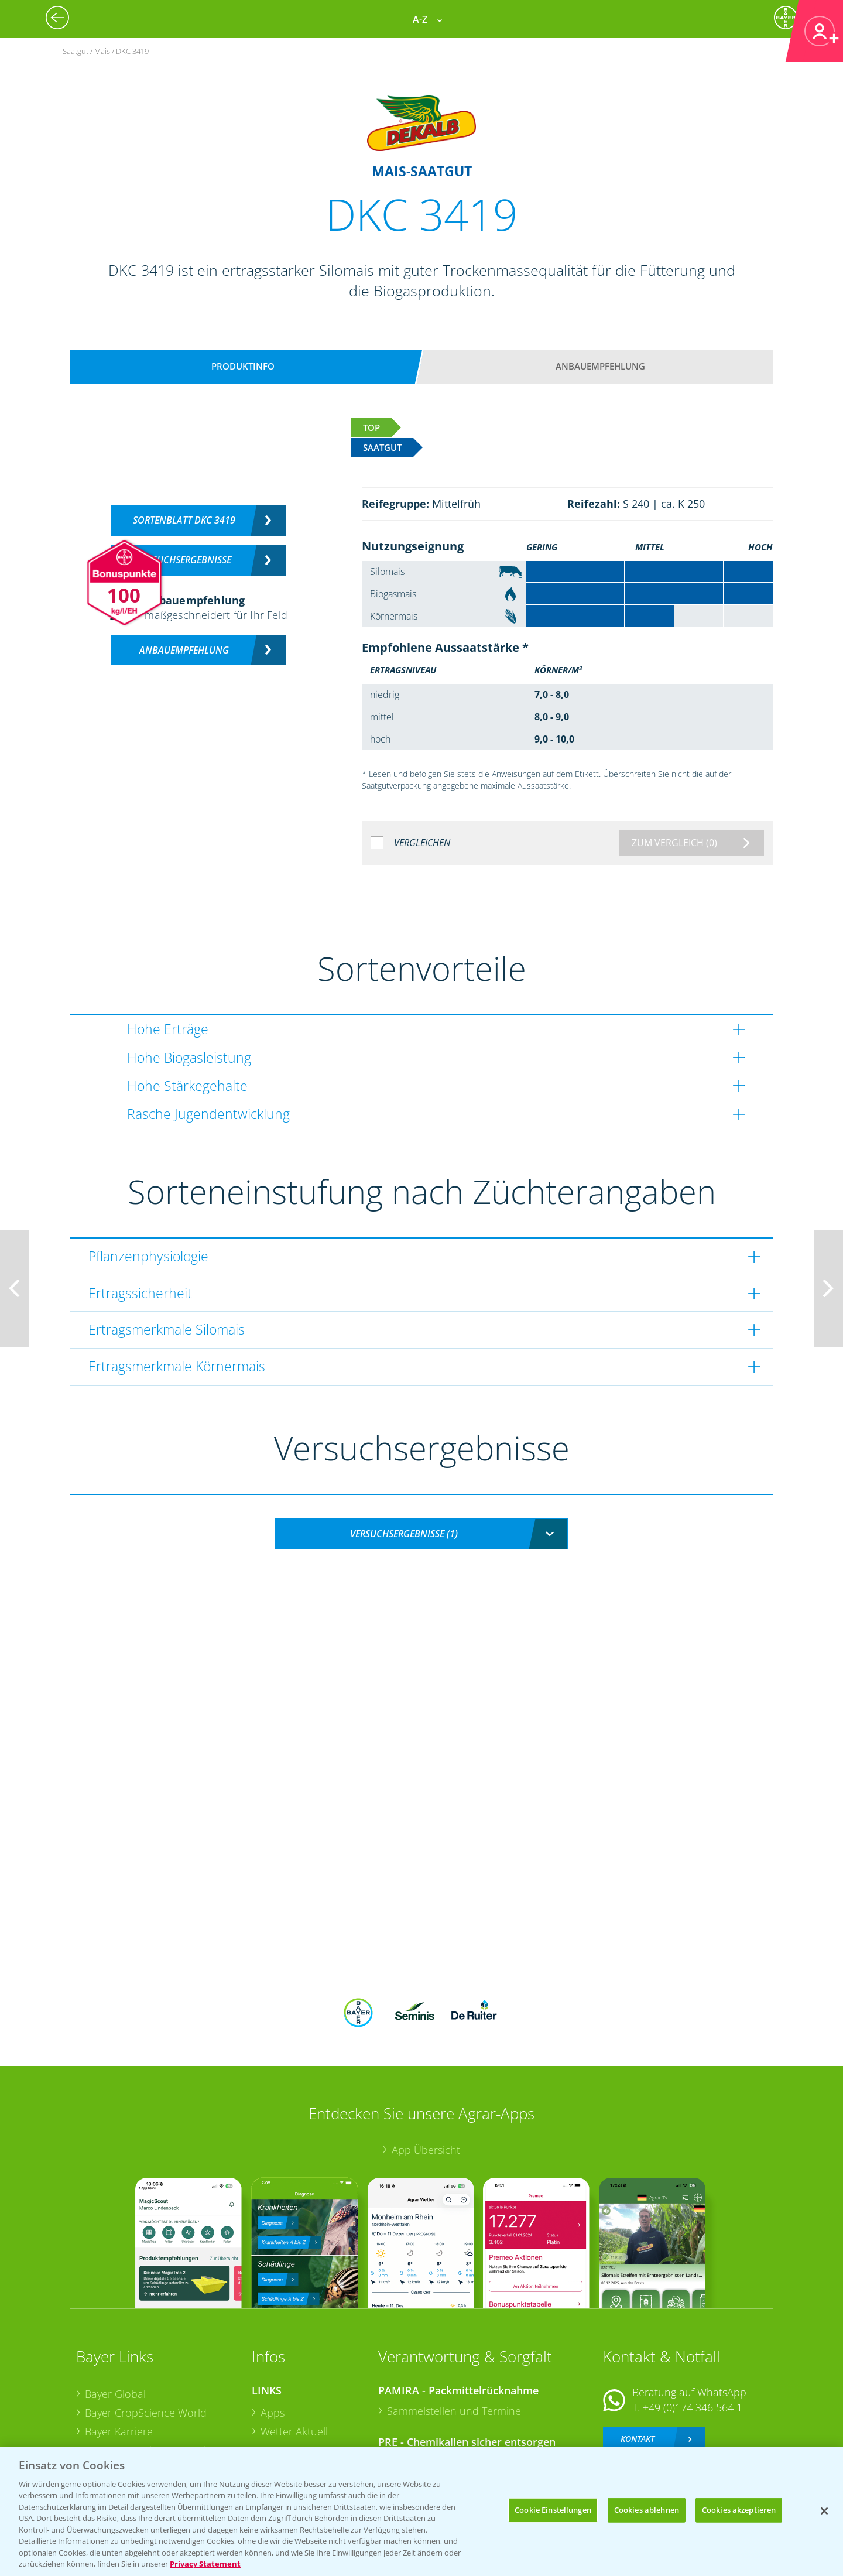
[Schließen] (824, 2511)
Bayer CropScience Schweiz (150, 2392)
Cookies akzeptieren (739, 2510)
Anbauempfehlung (600, 366)
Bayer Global (115, 2317)
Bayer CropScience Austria (148, 2373)
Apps (273, 2336)
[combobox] (421, 1533)
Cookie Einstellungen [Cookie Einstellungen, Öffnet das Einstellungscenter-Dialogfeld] (553, 2510)
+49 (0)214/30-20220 (692, 2413)
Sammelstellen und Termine (454, 2334)
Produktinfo (243, 366)
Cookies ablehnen (646, 2510)
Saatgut (279, 2428)
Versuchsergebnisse (184, 559)
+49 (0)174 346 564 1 (692, 2331)
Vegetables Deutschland (142, 2428)
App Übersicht (426, 2072)
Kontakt (637, 2361)
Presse (100, 2410)
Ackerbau (283, 2409)
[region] (421, 2511)
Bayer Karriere (119, 2354)
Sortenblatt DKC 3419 (184, 520)
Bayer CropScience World (146, 2336)
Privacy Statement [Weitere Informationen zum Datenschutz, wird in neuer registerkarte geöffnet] (205, 2563)
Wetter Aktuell (294, 2355)
